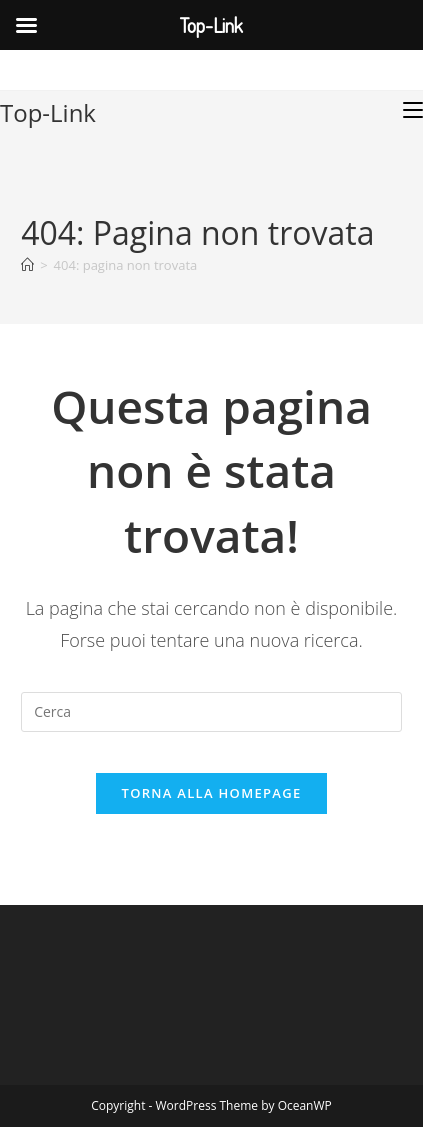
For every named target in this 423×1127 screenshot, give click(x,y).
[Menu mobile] (413, 110)
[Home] (27, 265)
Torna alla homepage (212, 793)
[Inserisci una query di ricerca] (211, 712)
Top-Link (48, 112)
